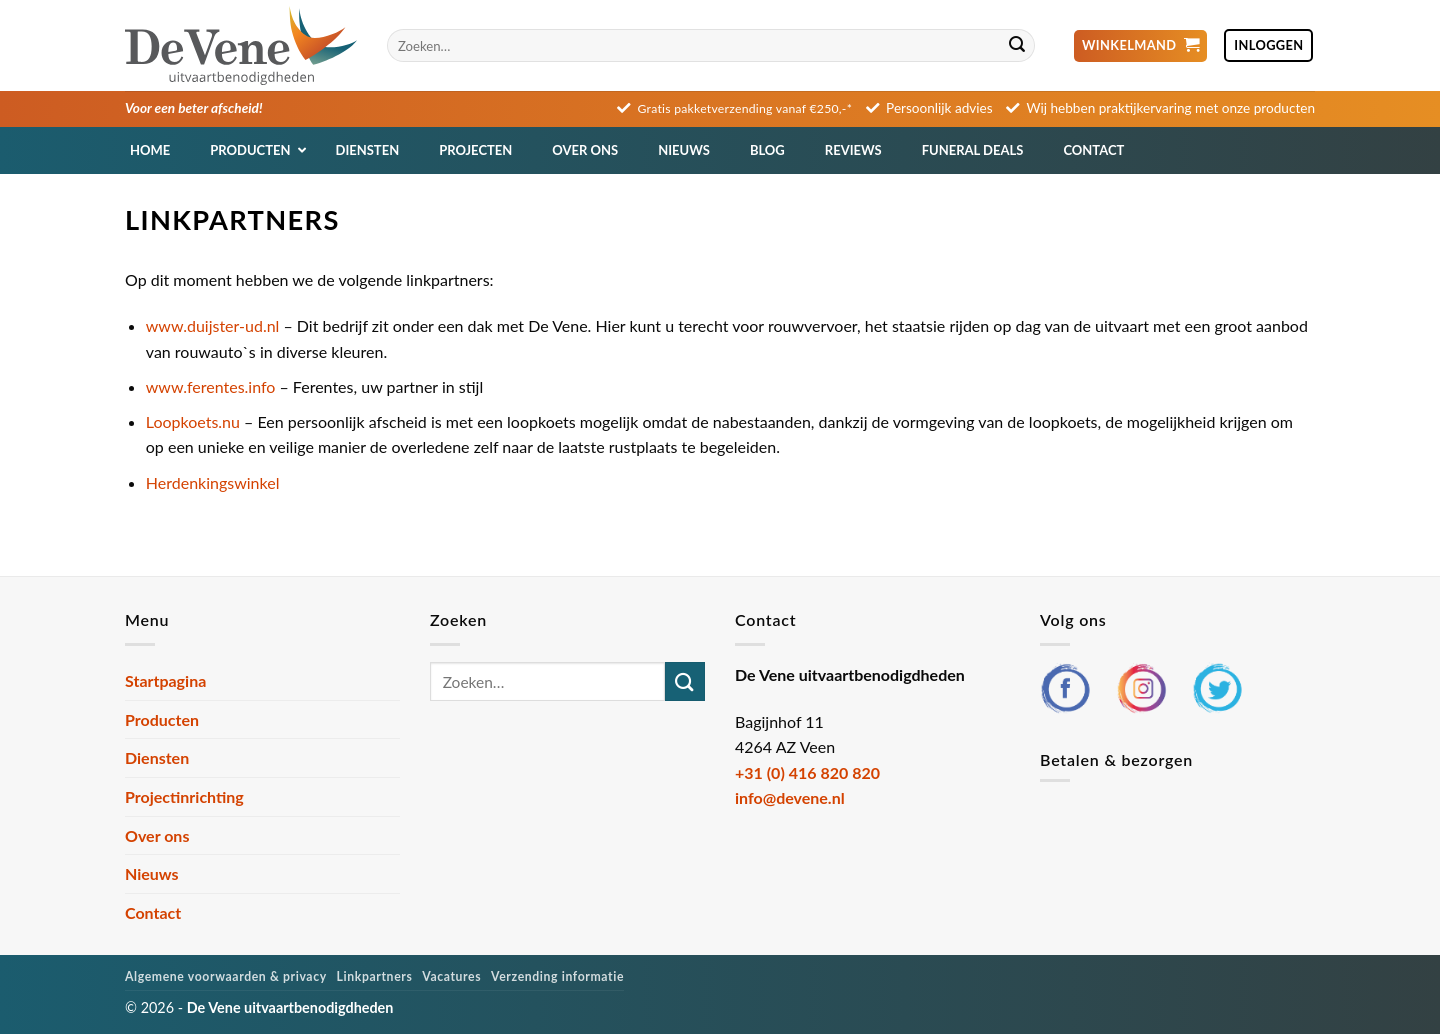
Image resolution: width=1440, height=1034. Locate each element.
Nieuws (152, 873)
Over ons (157, 835)
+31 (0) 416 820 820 (807, 772)
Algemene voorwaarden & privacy (226, 976)
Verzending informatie (557, 976)
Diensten (157, 757)
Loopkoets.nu (193, 421)
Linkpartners (375, 976)
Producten (162, 719)
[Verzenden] (1017, 46)
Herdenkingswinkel (213, 482)
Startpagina (165, 680)
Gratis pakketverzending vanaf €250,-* (745, 108)
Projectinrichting (184, 796)
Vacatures (451, 976)
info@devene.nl (790, 797)
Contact (153, 912)
